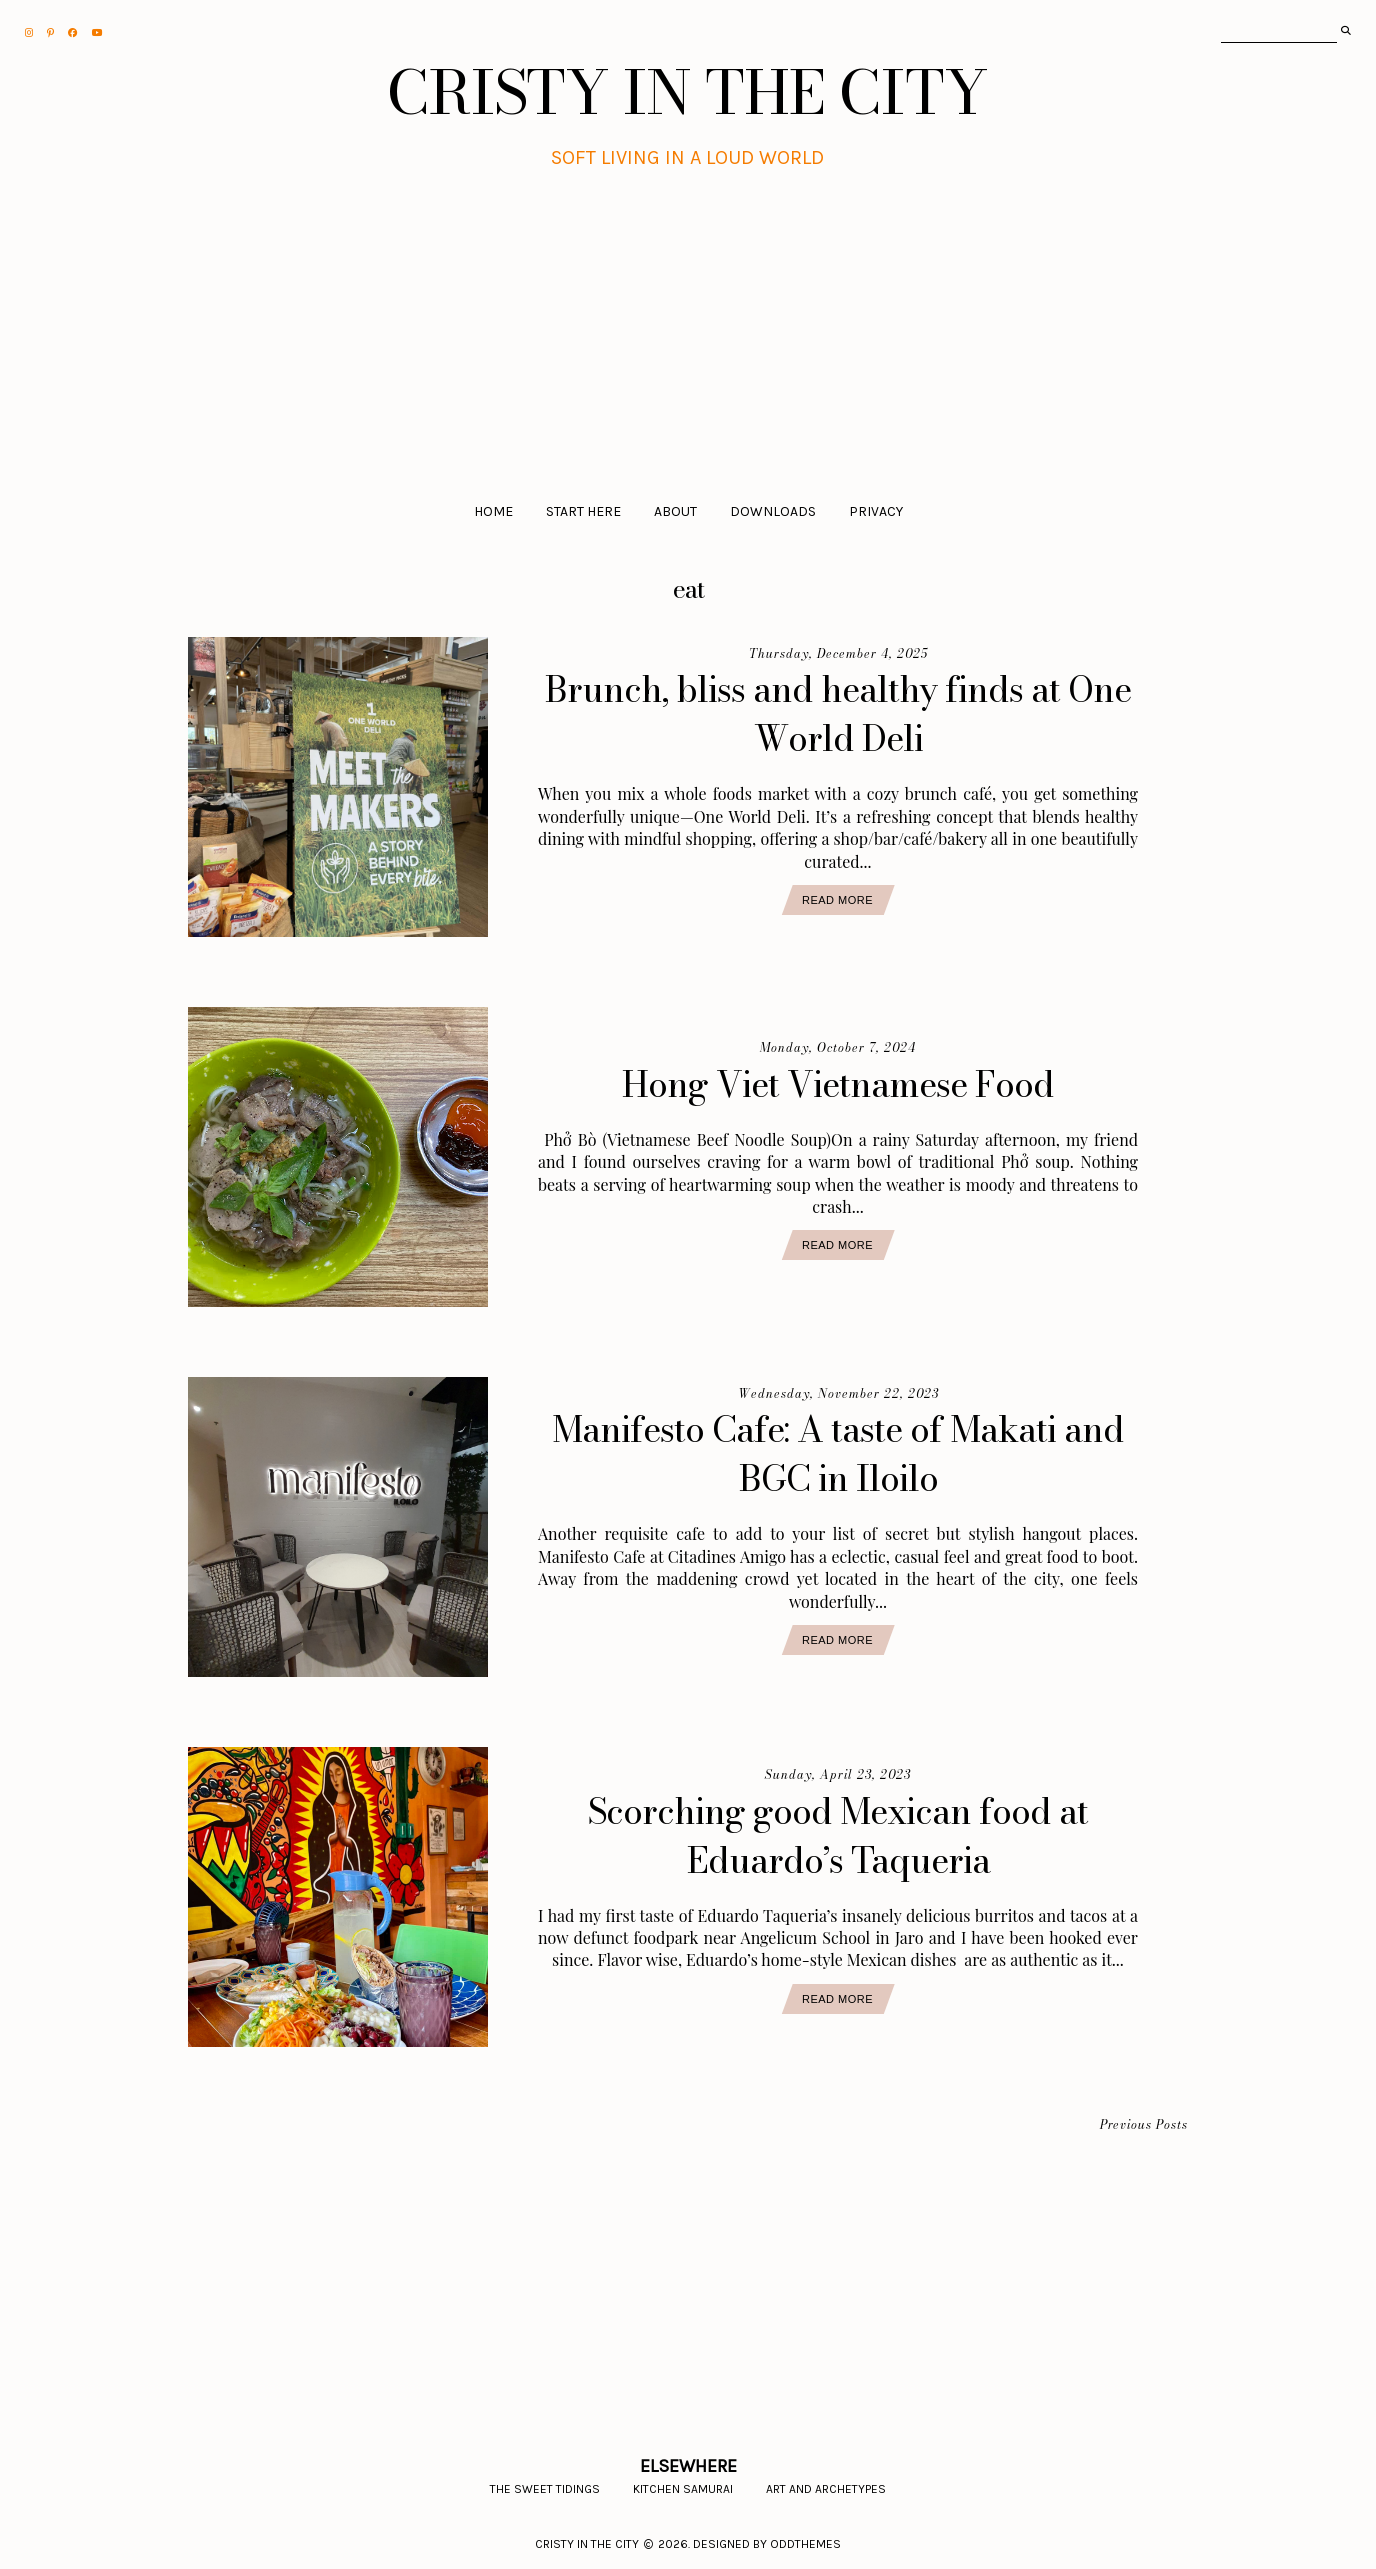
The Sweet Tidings (545, 2489)
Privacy (876, 511)
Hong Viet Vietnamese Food (838, 1084)
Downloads (773, 511)
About (675, 511)
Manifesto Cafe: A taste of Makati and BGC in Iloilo (838, 1454)
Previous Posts (1144, 2125)
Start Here (583, 511)
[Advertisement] (688, 322)
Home (493, 511)
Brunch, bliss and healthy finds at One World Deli (838, 714)
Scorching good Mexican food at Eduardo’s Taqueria (838, 1836)
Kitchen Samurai (683, 2489)
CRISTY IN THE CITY (687, 92)
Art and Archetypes (826, 2489)
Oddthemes (805, 2544)
